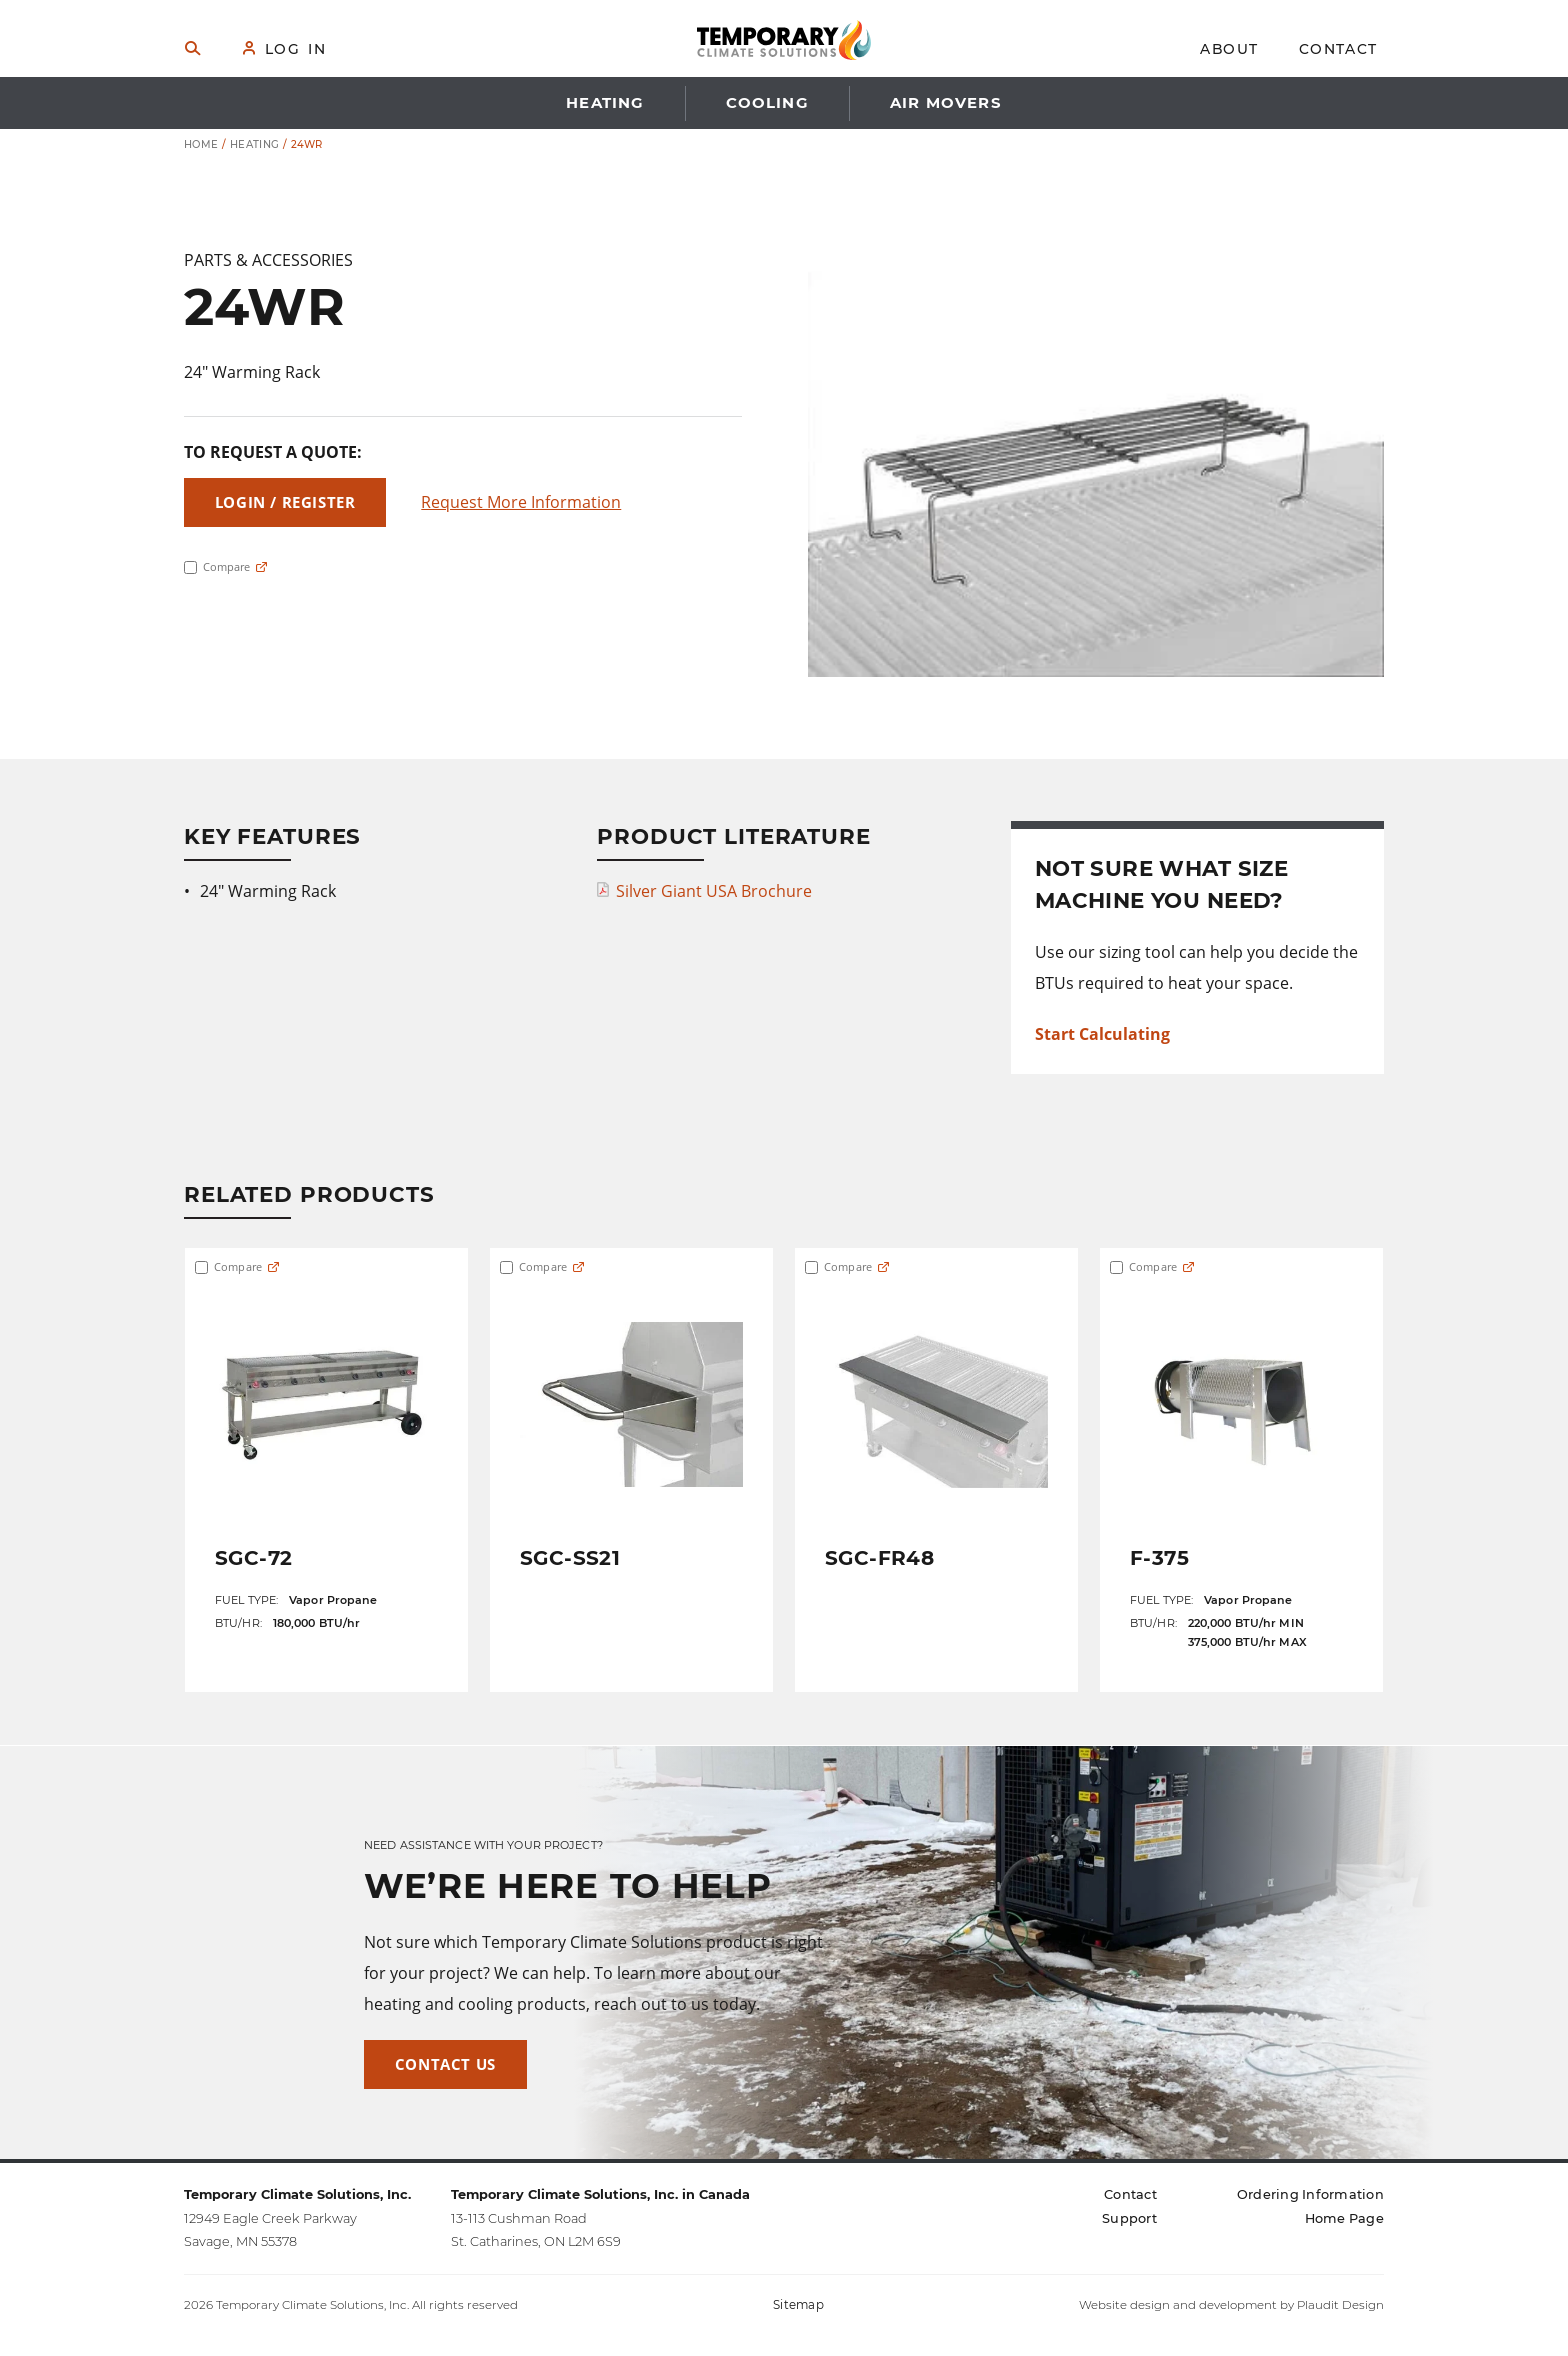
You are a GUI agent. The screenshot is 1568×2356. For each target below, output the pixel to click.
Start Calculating (1102, 1034)
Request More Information (521, 502)
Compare (217, 567)
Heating (255, 144)
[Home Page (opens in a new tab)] (1344, 2218)
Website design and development (1178, 2305)
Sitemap (798, 2305)
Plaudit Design (1340, 2305)
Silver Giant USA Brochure (714, 891)
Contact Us (445, 2064)
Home (201, 144)
